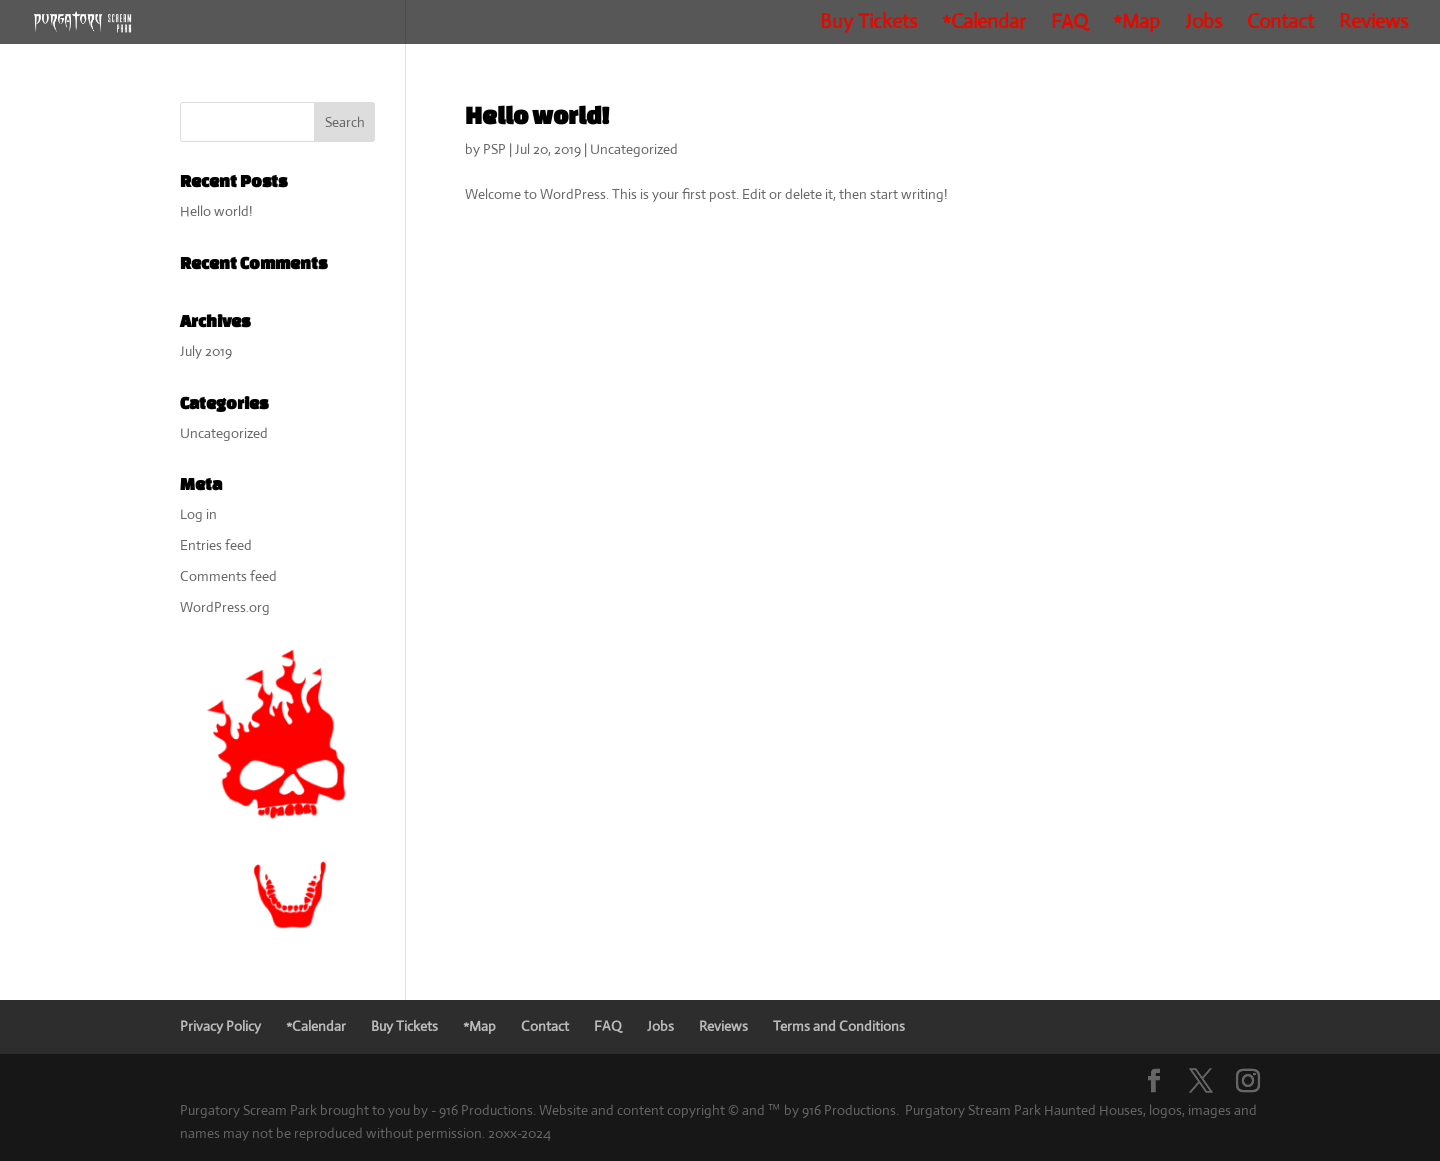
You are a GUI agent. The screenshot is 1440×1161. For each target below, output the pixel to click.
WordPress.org (225, 607)
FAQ (1069, 24)
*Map (1136, 24)
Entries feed (216, 545)
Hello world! (537, 115)
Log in (198, 514)
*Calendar (984, 24)
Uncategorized (634, 149)
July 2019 (206, 351)
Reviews (1373, 24)
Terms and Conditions (839, 1026)
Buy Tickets (868, 24)
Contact (1280, 24)
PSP (494, 149)
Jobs (1203, 24)
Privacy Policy (220, 1026)
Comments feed (228, 576)
